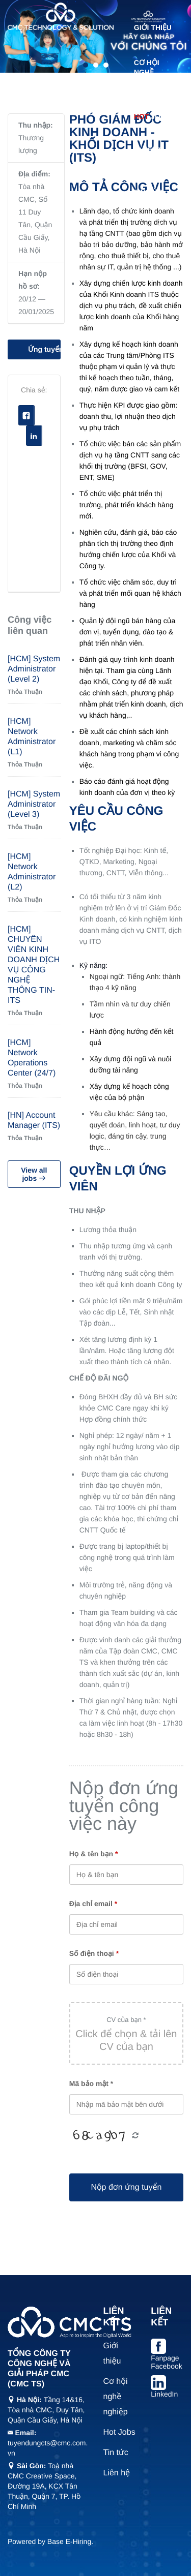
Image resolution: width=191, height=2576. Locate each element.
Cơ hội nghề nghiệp (147, 72)
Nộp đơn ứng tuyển (126, 2187)
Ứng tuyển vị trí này (44, 349)
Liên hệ (147, 227)
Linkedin (34, 436)
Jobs (152, 116)
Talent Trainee (149, 154)
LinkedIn (164, 2394)
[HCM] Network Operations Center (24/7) (32, 1058)
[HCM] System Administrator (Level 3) (34, 804)
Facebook (27, 415)
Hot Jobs (119, 2432)
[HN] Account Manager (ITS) (34, 1120)
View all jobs (34, 1174)
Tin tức (148, 192)
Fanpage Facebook (166, 2362)
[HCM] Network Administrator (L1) (32, 736)
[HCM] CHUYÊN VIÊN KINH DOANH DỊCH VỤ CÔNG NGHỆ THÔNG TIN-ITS (34, 965)
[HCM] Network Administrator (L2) (32, 872)
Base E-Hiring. (70, 2541)
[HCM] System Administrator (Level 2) (34, 669)
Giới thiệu (153, 27)
